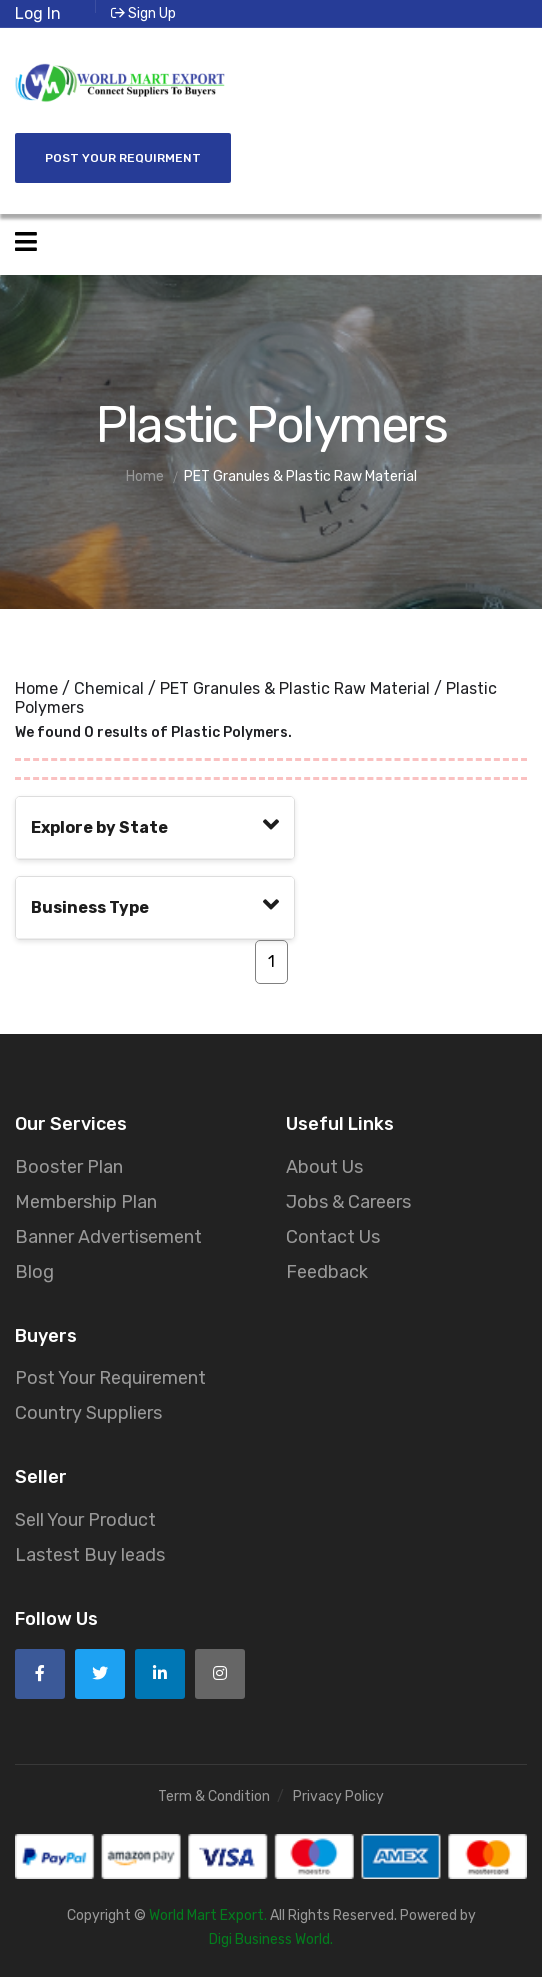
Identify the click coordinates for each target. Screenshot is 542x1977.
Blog (34, 1272)
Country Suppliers (88, 1413)
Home (36, 688)
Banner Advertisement (108, 1237)
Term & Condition (214, 1796)
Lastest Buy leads (90, 1555)
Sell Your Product (85, 1520)
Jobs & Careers (348, 1202)
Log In (38, 13)
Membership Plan (86, 1202)
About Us (324, 1167)
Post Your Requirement (110, 1378)
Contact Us (333, 1237)
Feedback (327, 1272)
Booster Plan (69, 1167)
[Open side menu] (26, 242)
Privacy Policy (338, 1796)
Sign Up (143, 13)
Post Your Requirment (123, 158)
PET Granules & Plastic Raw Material (295, 688)
